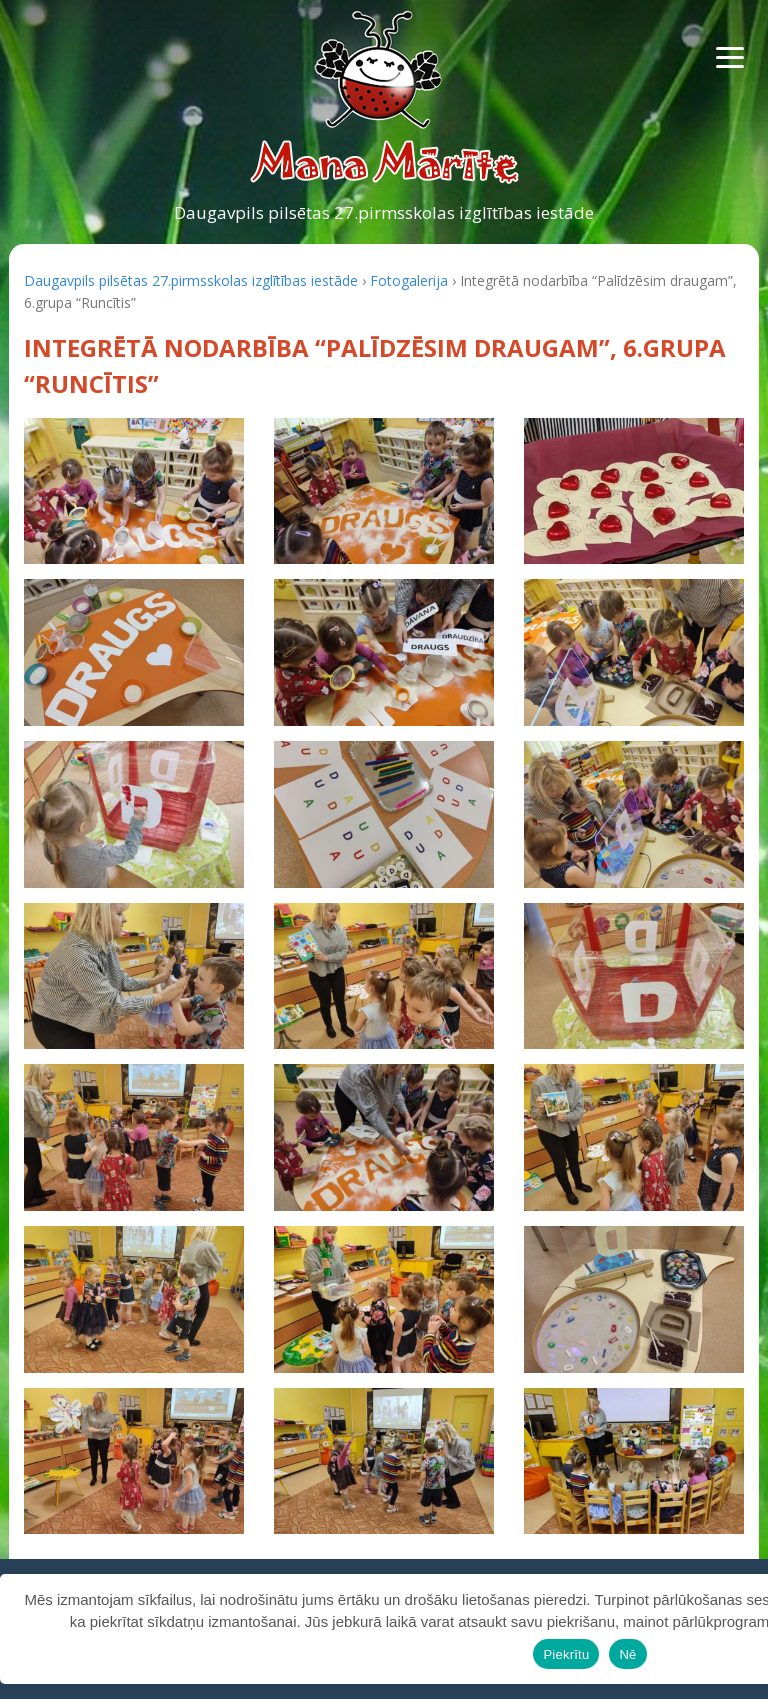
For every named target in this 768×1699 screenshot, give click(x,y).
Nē (627, 1654)
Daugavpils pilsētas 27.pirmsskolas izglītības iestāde (384, 212)
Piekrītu (566, 1654)
